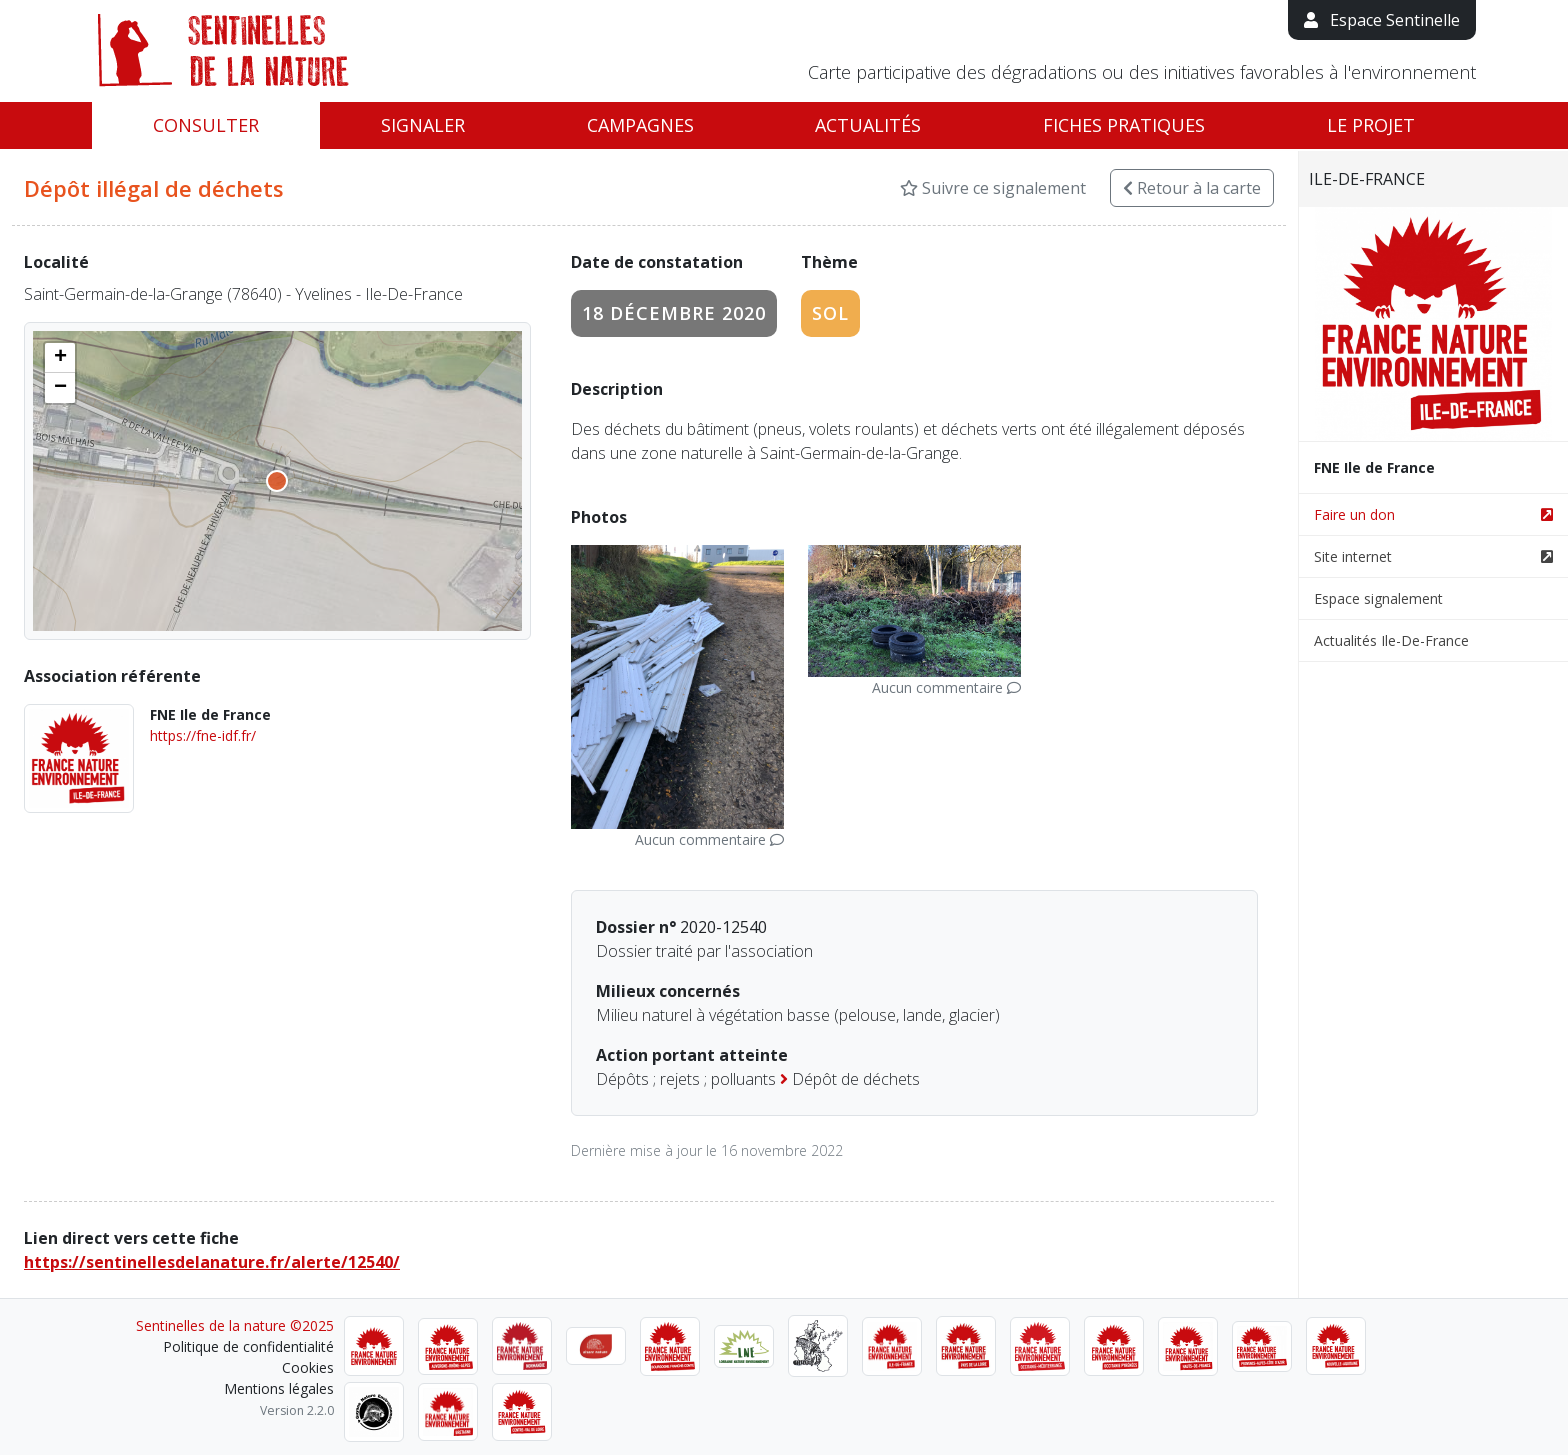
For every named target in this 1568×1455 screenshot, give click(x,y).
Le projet (1371, 125)
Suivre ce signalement (993, 188)
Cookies (308, 1367)
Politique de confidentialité (248, 1346)
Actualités (868, 125)
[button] (60, 358)
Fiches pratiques (1124, 125)
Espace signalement (1378, 598)
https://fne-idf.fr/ (203, 735)
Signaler (423, 125)
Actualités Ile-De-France (1391, 640)
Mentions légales (279, 1388)
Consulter (206, 125)
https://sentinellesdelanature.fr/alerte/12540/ (212, 1262)
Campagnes (640, 125)
